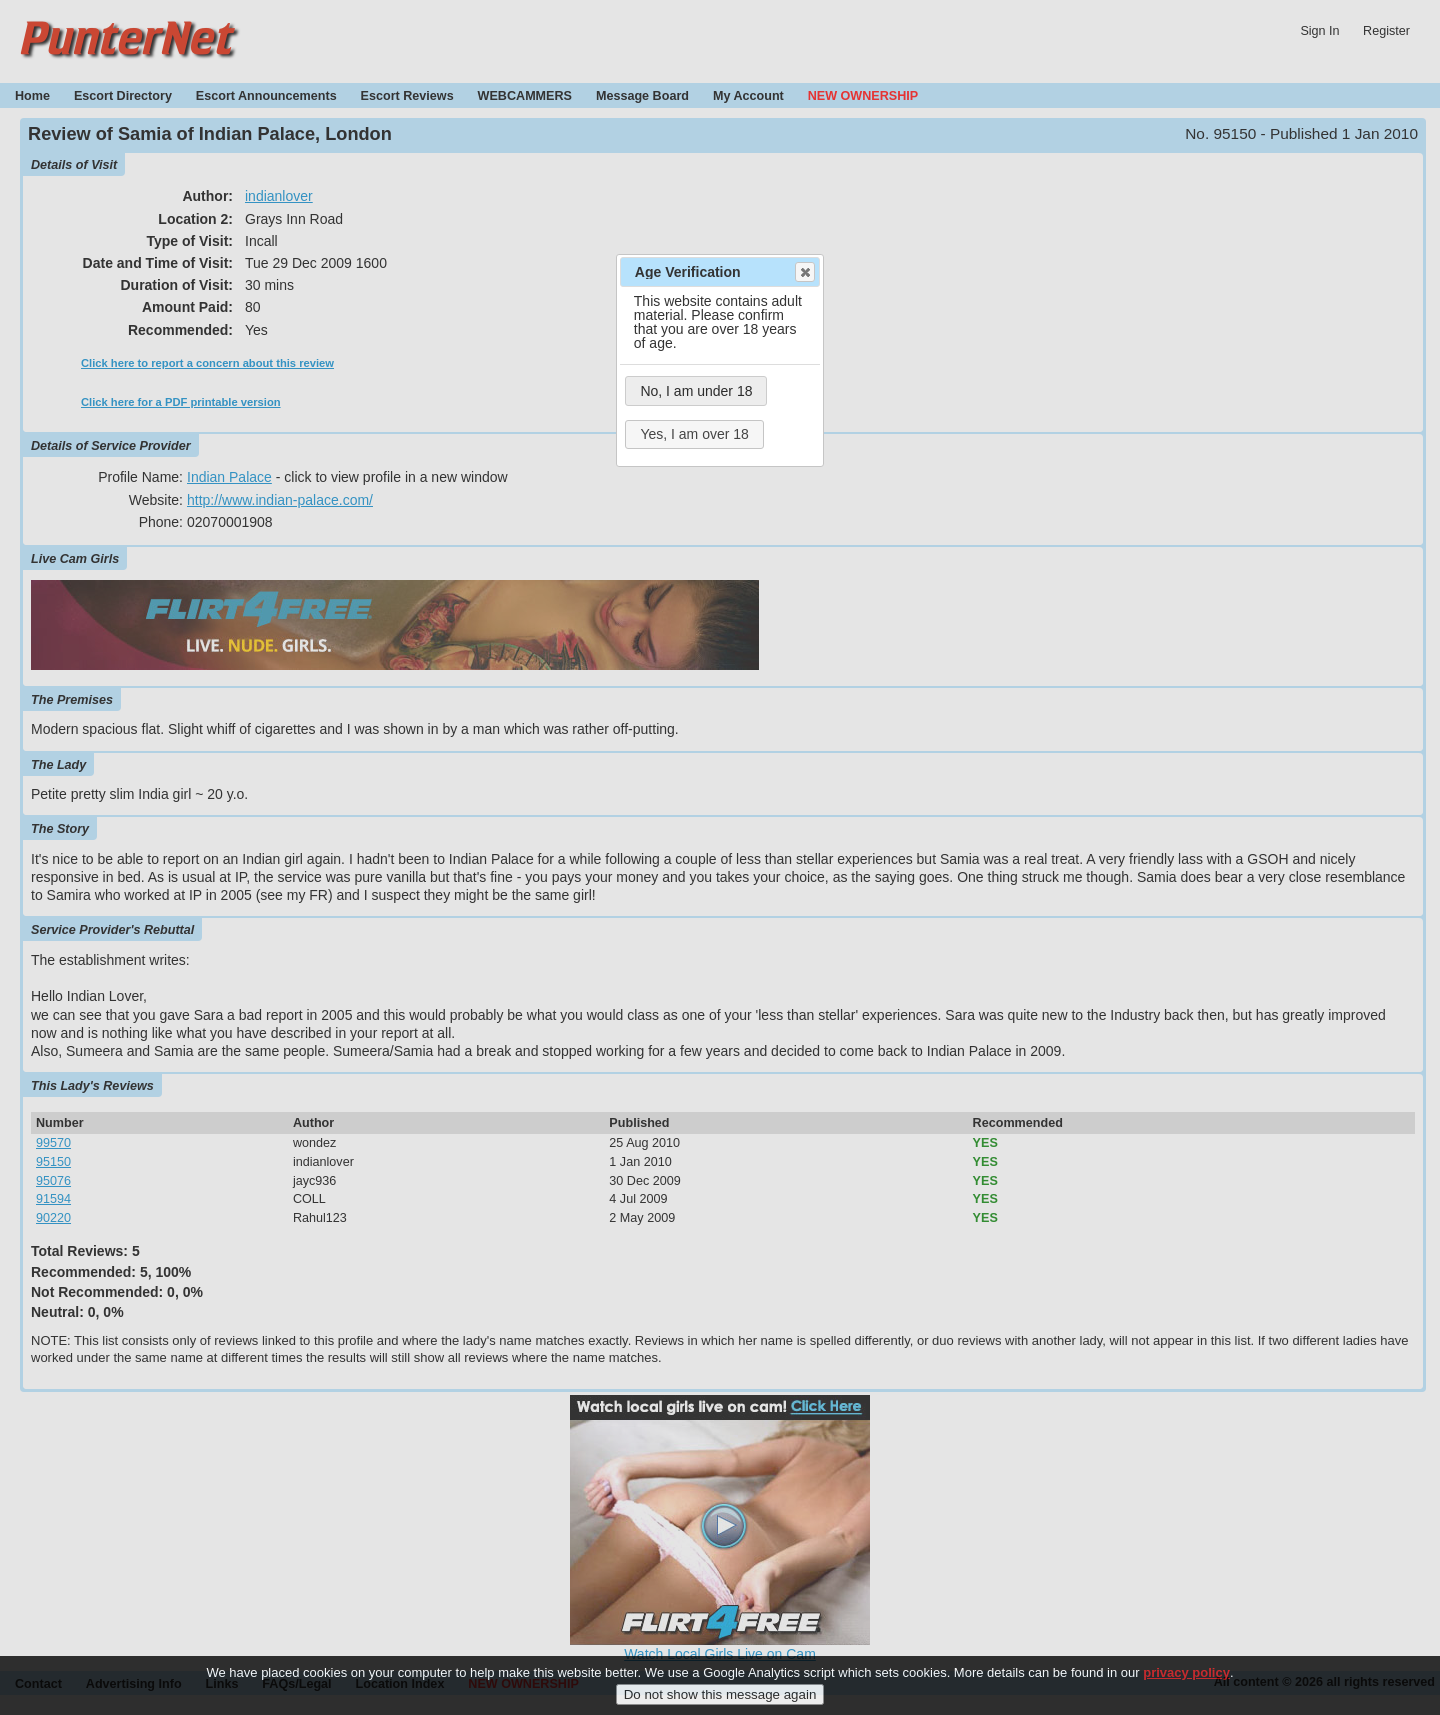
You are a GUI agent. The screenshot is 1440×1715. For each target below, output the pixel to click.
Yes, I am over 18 (694, 434)
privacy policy (1186, 1681)
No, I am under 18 (696, 391)
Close (804, 272)
